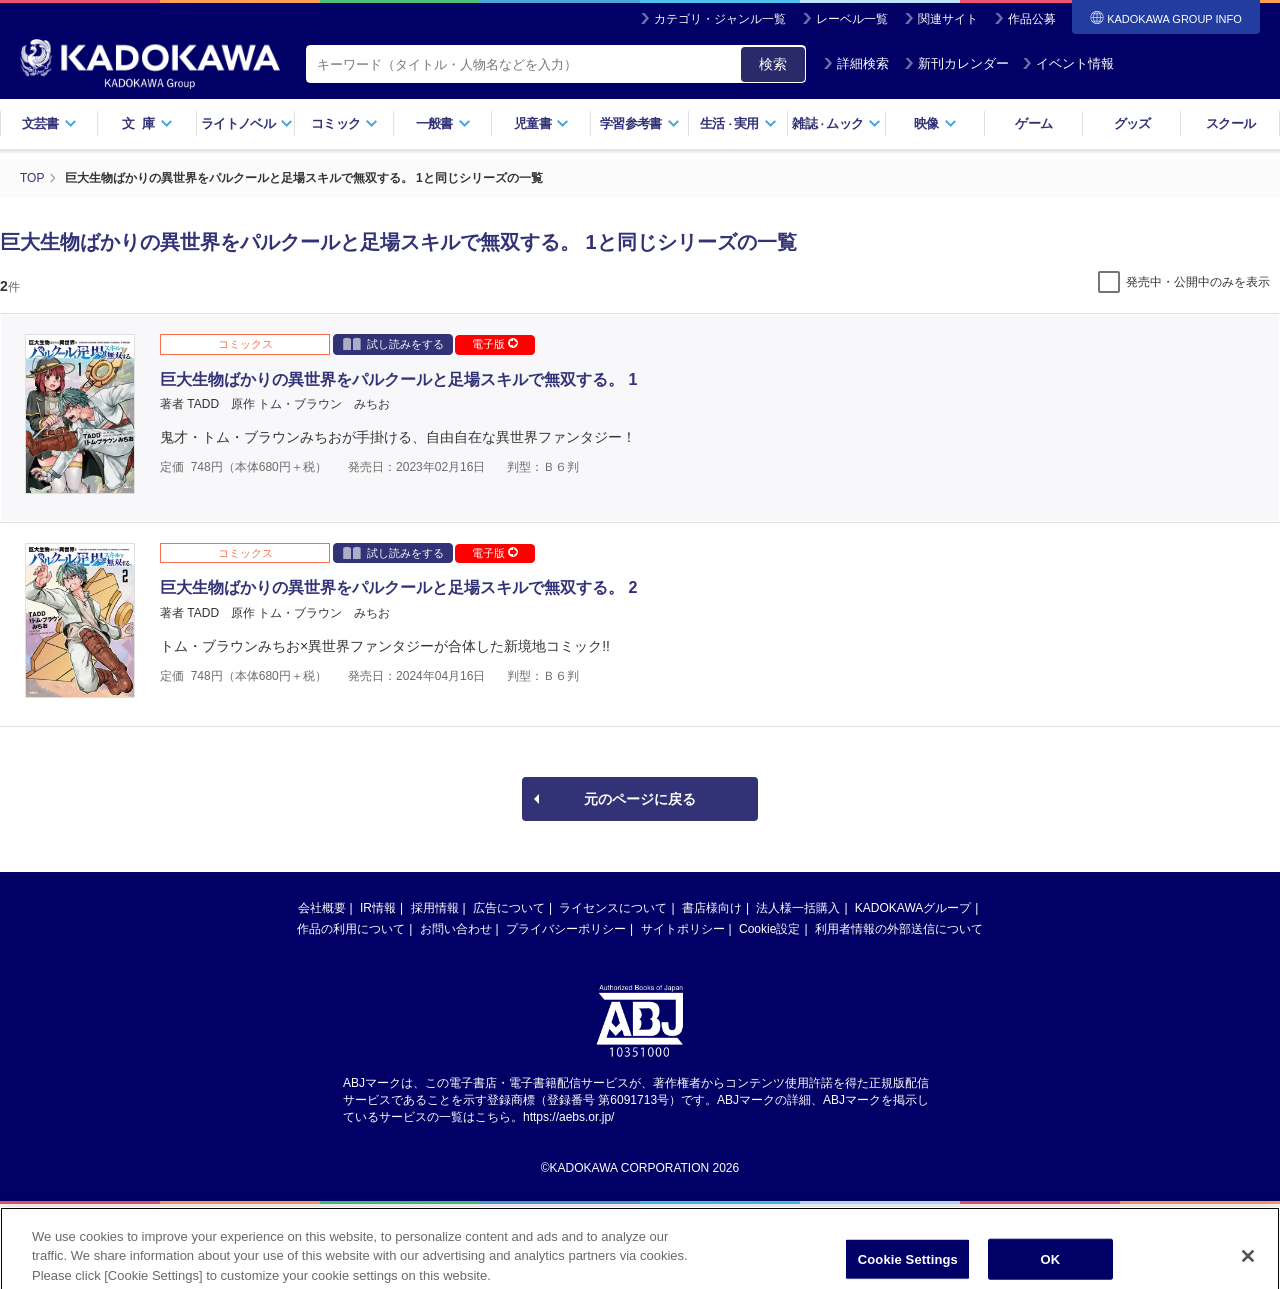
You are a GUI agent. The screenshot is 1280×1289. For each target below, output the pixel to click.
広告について (509, 907)
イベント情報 (1068, 63)
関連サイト (948, 19)
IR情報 (378, 907)
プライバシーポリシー (566, 928)
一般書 (443, 123)
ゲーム (1033, 123)
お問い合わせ (456, 928)
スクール (1230, 123)
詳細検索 (856, 63)
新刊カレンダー (956, 63)
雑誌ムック (836, 123)
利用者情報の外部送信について (899, 928)
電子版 (495, 343)
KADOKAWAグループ (913, 907)
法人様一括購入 (798, 907)
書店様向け (712, 907)
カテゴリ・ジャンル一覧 (720, 19)
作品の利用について (351, 928)
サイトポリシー (683, 928)
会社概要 (322, 907)
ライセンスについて (613, 907)
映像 (935, 123)
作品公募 (1032, 19)
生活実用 (738, 123)
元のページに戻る (640, 798)
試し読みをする (393, 342)
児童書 (541, 123)
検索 (773, 64)
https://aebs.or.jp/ (568, 1116)
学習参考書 (640, 123)
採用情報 (435, 907)
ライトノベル (247, 123)
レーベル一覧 (852, 19)
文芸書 (49, 123)
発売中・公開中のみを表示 (1198, 281)
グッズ (1132, 123)
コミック (344, 123)
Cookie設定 (769, 928)
